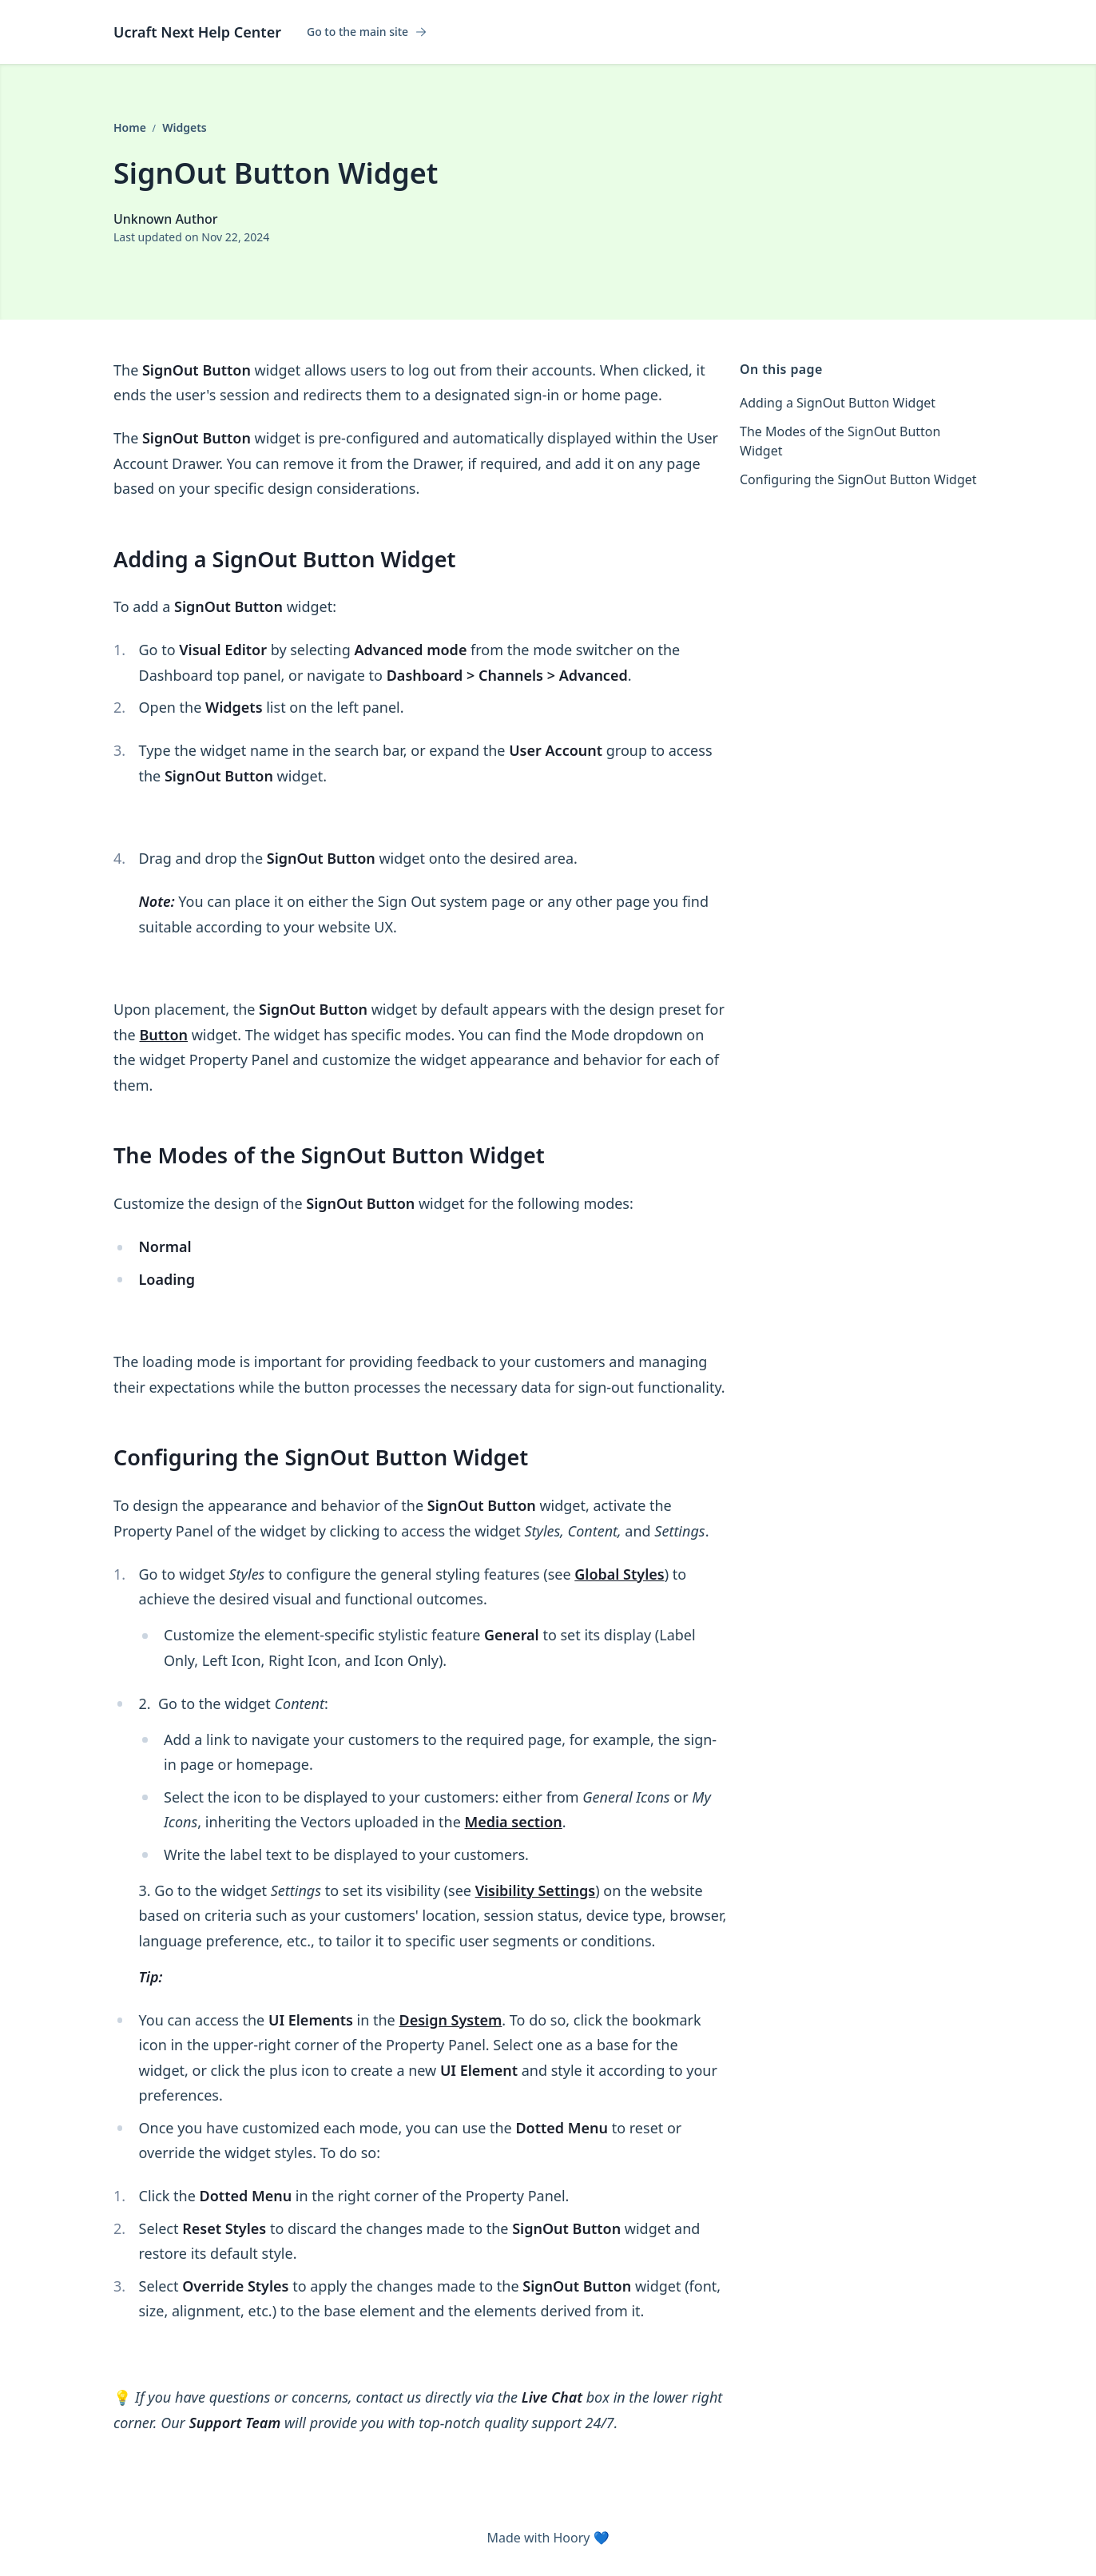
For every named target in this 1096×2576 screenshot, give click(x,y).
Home (131, 127)
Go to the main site (367, 32)
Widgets (184, 127)
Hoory (571, 2537)
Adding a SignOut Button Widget (837, 402)
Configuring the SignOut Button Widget (858, 479)
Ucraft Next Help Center (197, 32)
